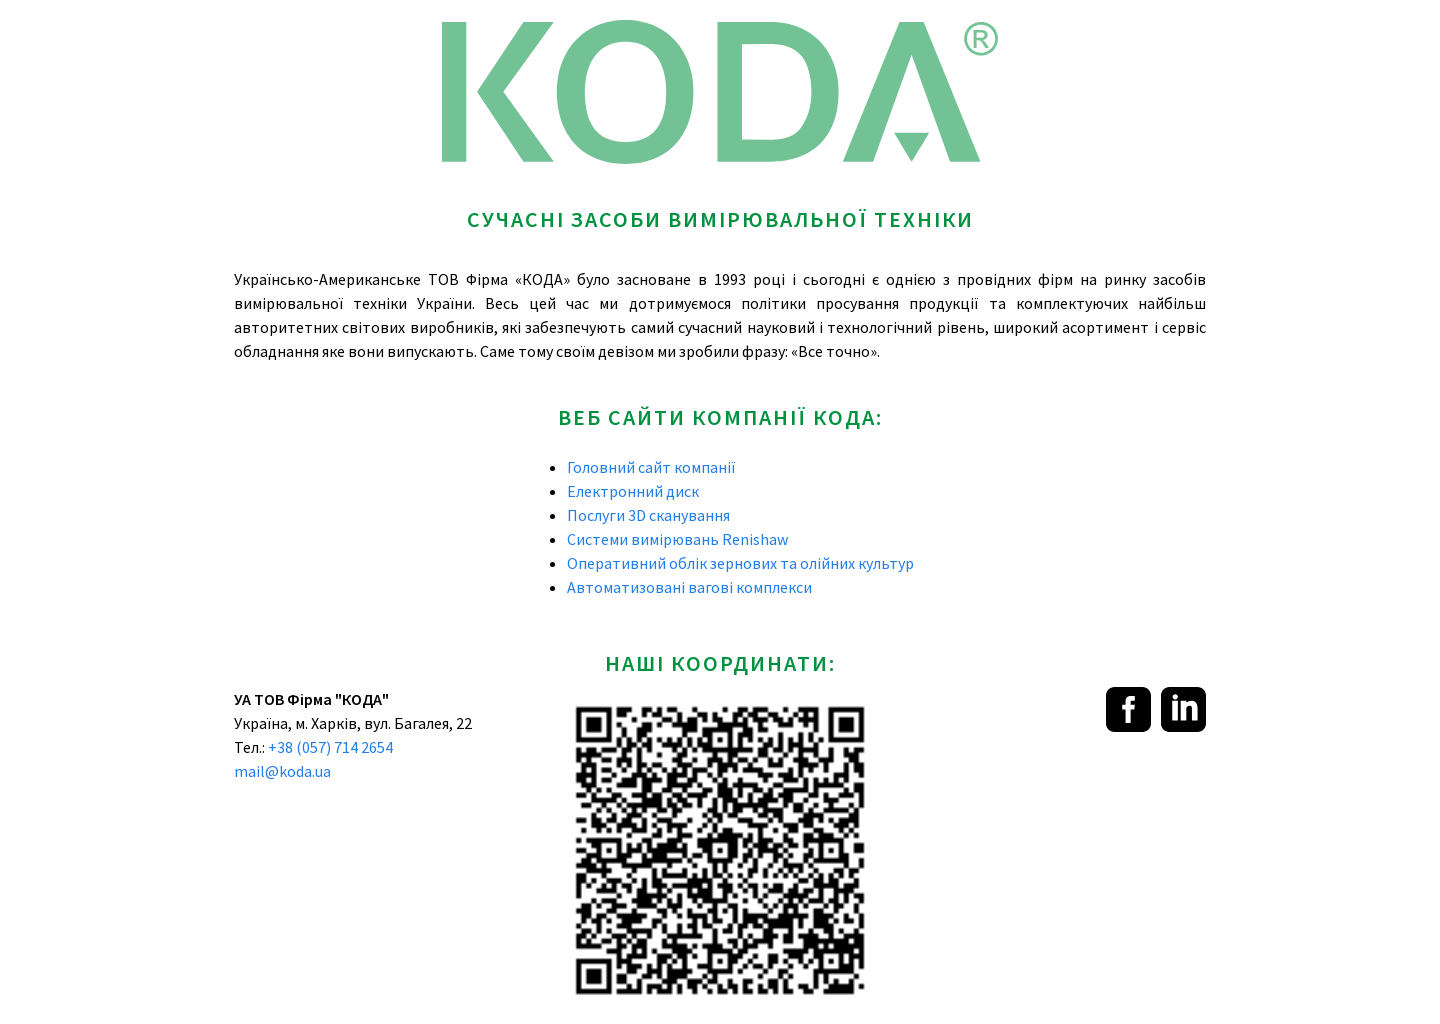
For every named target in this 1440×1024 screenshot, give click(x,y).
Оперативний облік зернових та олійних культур (740, 563)
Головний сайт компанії (651, 467)
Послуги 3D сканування (648, 515)
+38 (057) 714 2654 (330, 747)
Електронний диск (633, 491)
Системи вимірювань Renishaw (677, 539)
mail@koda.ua (282, 771)
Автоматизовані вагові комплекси (689, 587)
